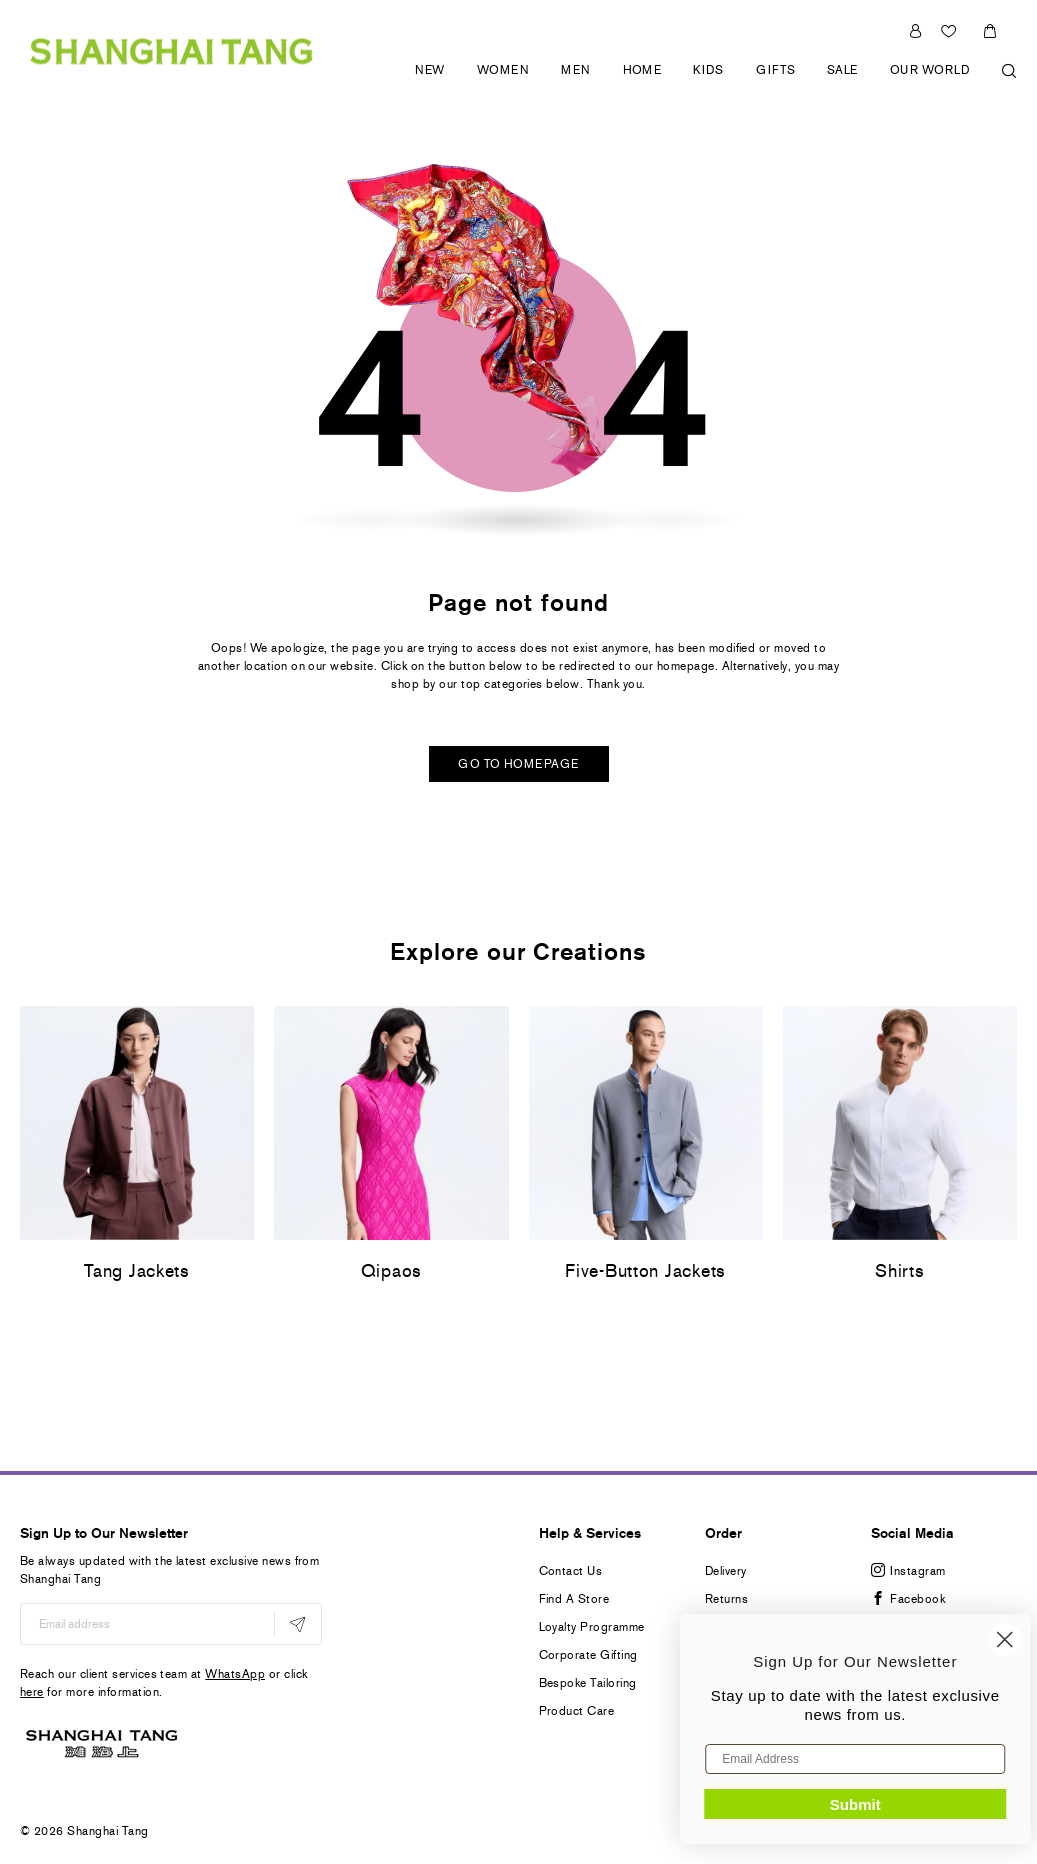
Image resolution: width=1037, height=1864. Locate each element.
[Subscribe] (297, 1623)
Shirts (899, 1271)
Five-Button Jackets (645, 1271)
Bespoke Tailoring (588, 1683)
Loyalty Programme (592, 1627)
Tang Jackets (137, 1271)
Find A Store (574, 1599)
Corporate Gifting (588, 1655)
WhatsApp (235, 1674)
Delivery (726, 1571)
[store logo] (171, 50)
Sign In (915, 31)
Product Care (577, 1711)
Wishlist (951, 31)
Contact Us (571, 1571)
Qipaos (391, 1271)
